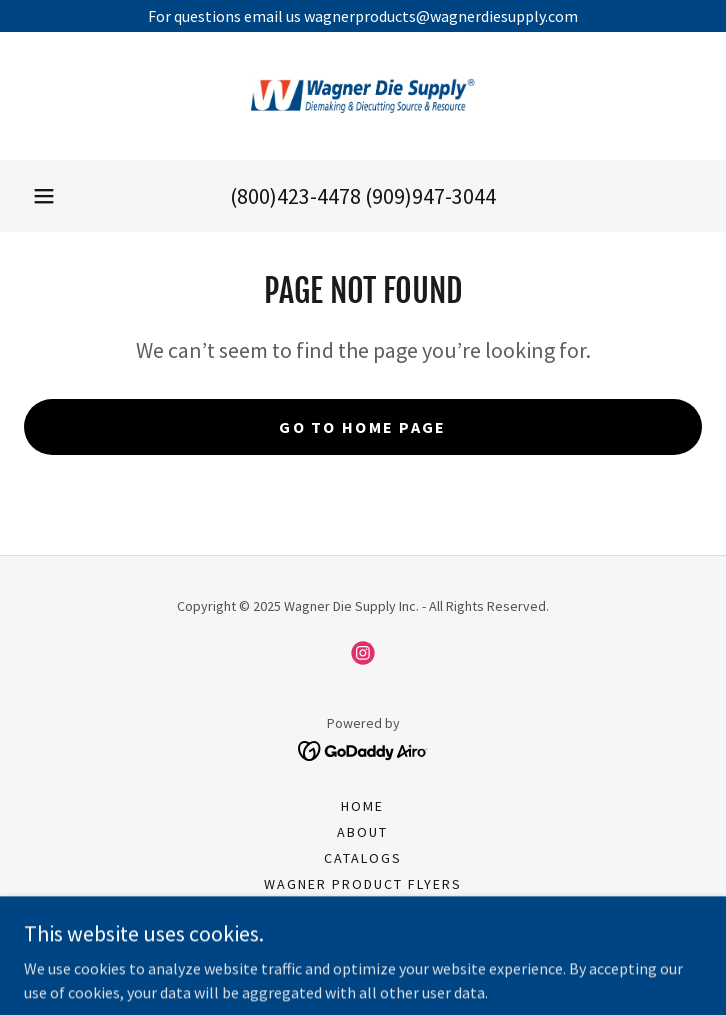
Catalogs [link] (363, 858)
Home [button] (362, 806)
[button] (44, 196)
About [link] (362, 832)
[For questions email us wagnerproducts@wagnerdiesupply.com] (363, 16)
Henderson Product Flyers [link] (362, 910)
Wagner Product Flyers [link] (363, 884)
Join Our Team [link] (363, 936)
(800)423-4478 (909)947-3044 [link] (363, 196)
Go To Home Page (362, 427)
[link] (363, 96)
